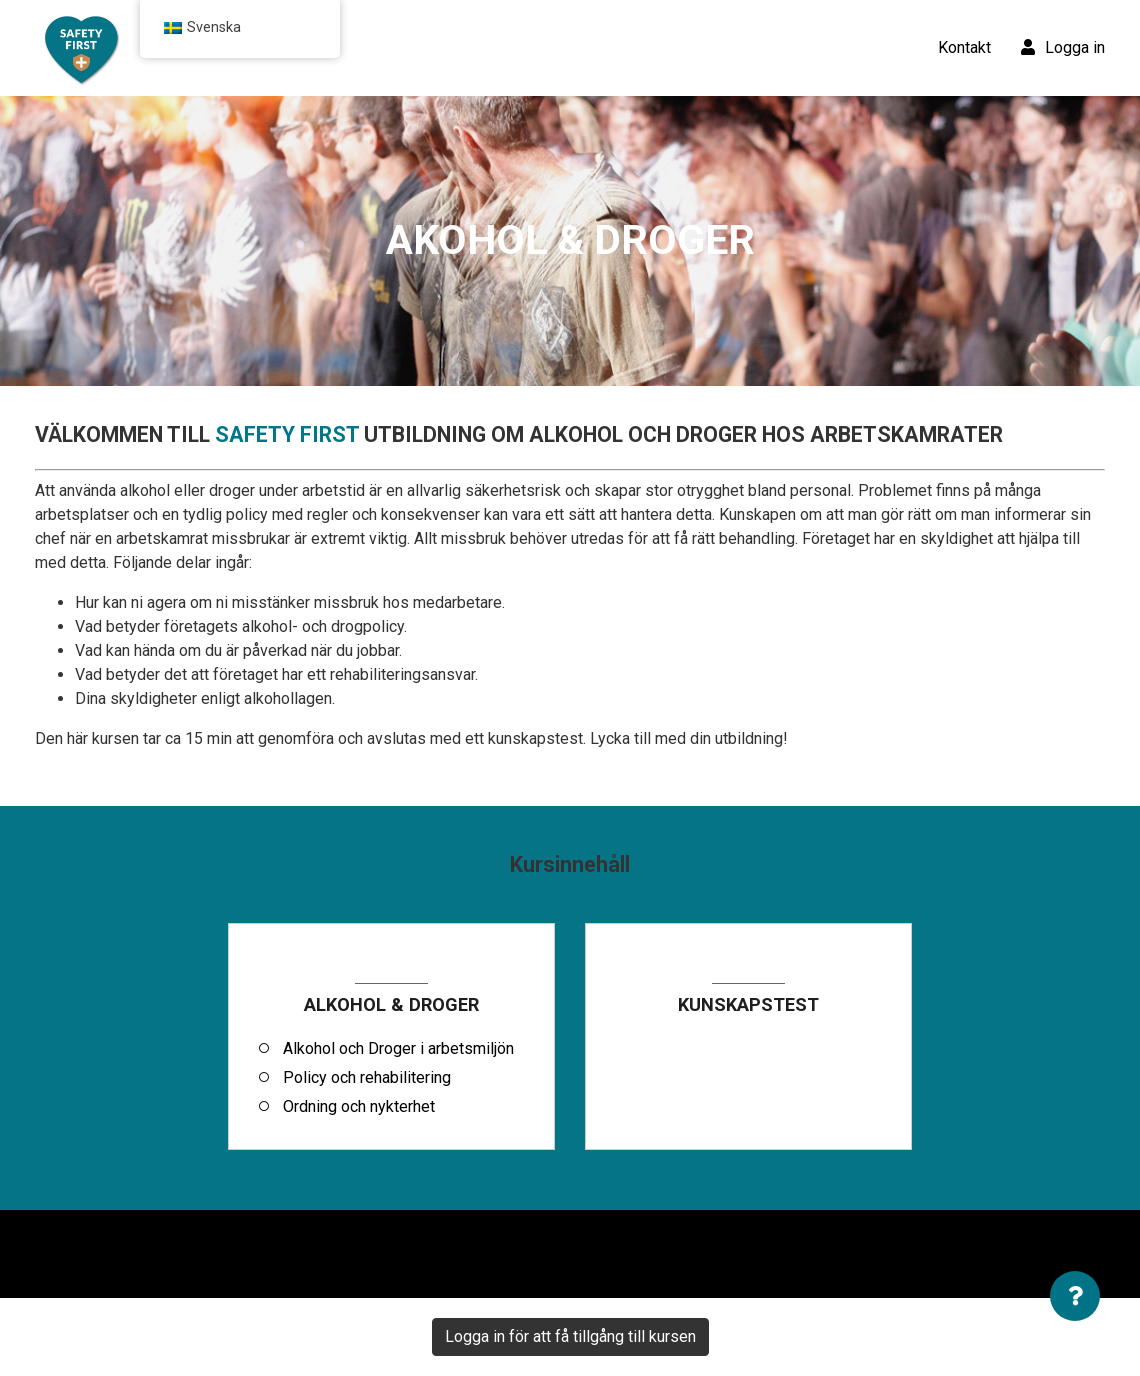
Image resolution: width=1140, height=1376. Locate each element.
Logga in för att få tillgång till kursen (570, 1336)
